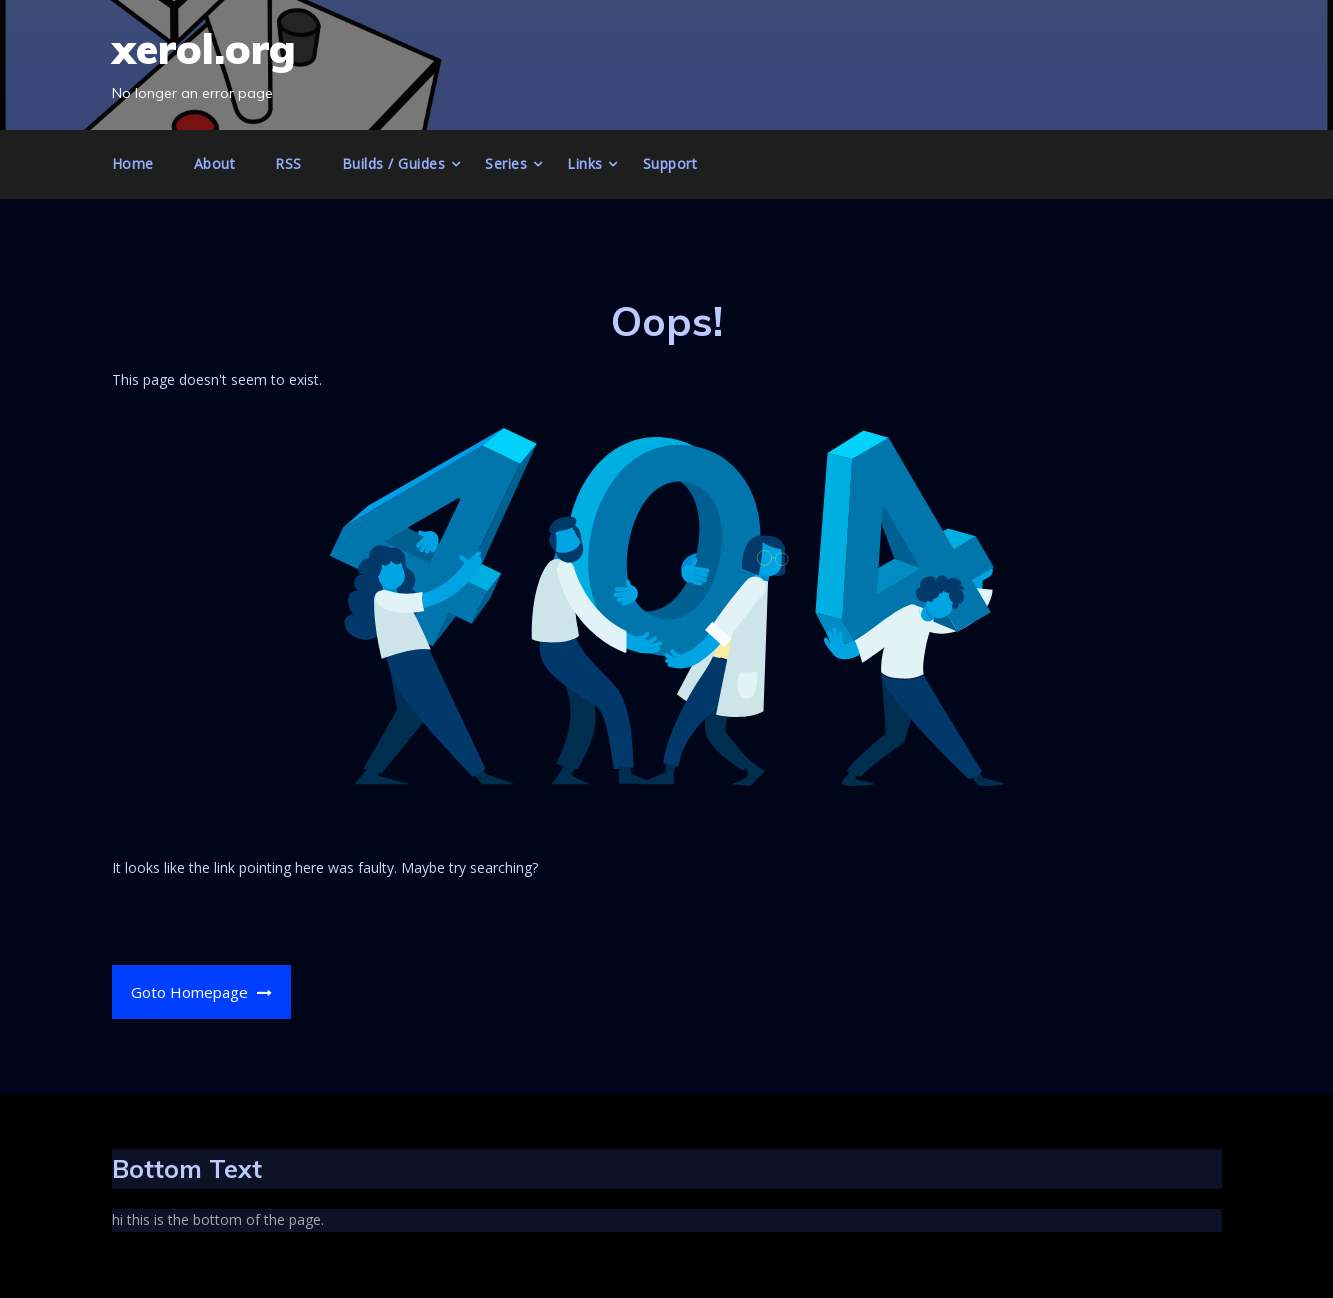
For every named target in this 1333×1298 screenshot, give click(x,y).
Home (133, 163)
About (215, 163)
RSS (288, 163)
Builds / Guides (394, 163)
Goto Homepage (201, 992)
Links (585, 163)
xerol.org (204, 48)
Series (506, 163)
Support (670, 163)
